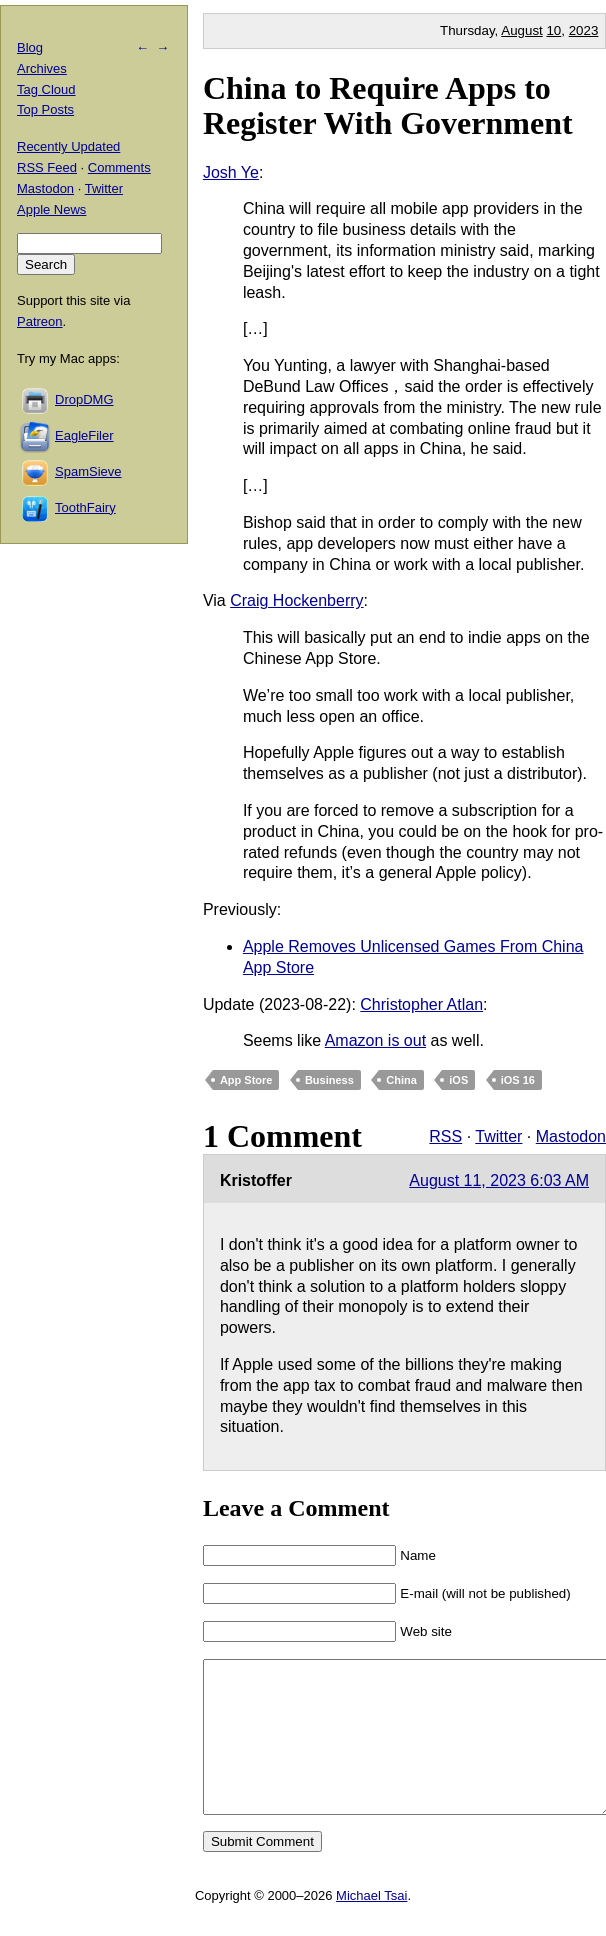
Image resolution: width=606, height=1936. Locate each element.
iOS (458, 1080)
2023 (584, 30)
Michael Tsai (371, 1925)
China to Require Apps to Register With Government (388, 105)
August (522, 30)
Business (329, 1080)
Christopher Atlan (421, 1004)
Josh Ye (231, 172)
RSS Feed (47, 167)
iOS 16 (518, 1080)
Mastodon (571, 1136)
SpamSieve (88, 471)
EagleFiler (84, 435)
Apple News (51, 209)
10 (553, 30)
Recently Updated (68, 146)
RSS (445, 1136)
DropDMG (84, 399)
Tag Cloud (46, 89)
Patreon (40, 321)
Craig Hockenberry (296, 600)
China (401, 1080)
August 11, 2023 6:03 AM (499, 1180)
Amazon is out (375, 1040)
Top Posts (45, 109)
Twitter (498, 1136)
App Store (246, 1080)
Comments (119, 167)
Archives (42, 68)
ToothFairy (85, 507)
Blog (30, 47)
